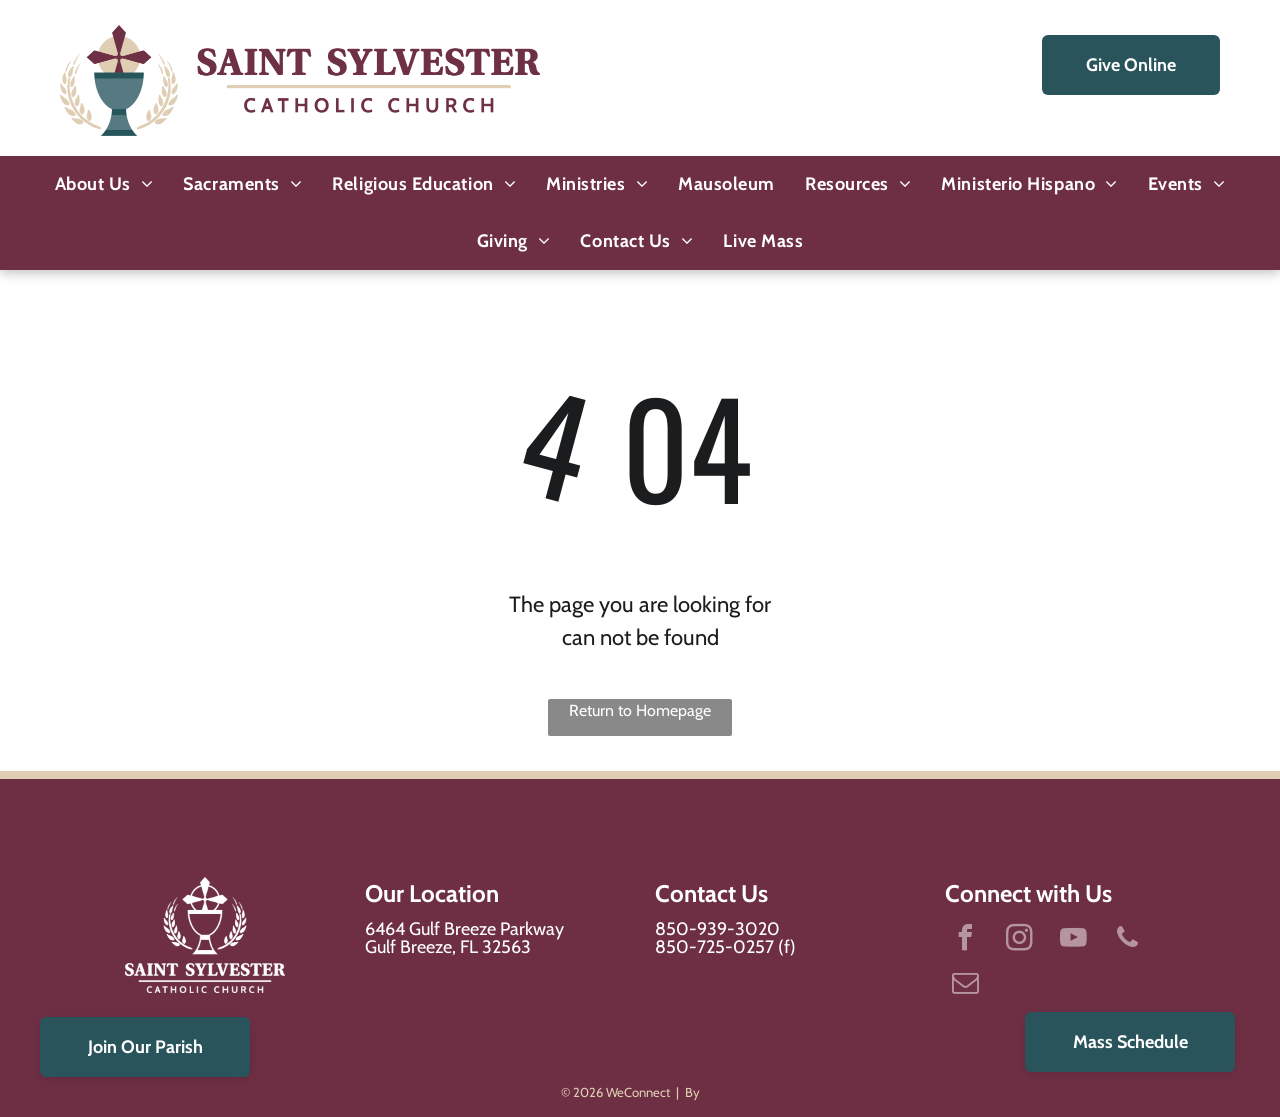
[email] (965, 985)
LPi (711, 1092)
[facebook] (965, 940)
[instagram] (1019, 940)
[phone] (1127, 940)
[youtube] (1073, 940)
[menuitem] (104, 184)
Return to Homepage (640, 710)
